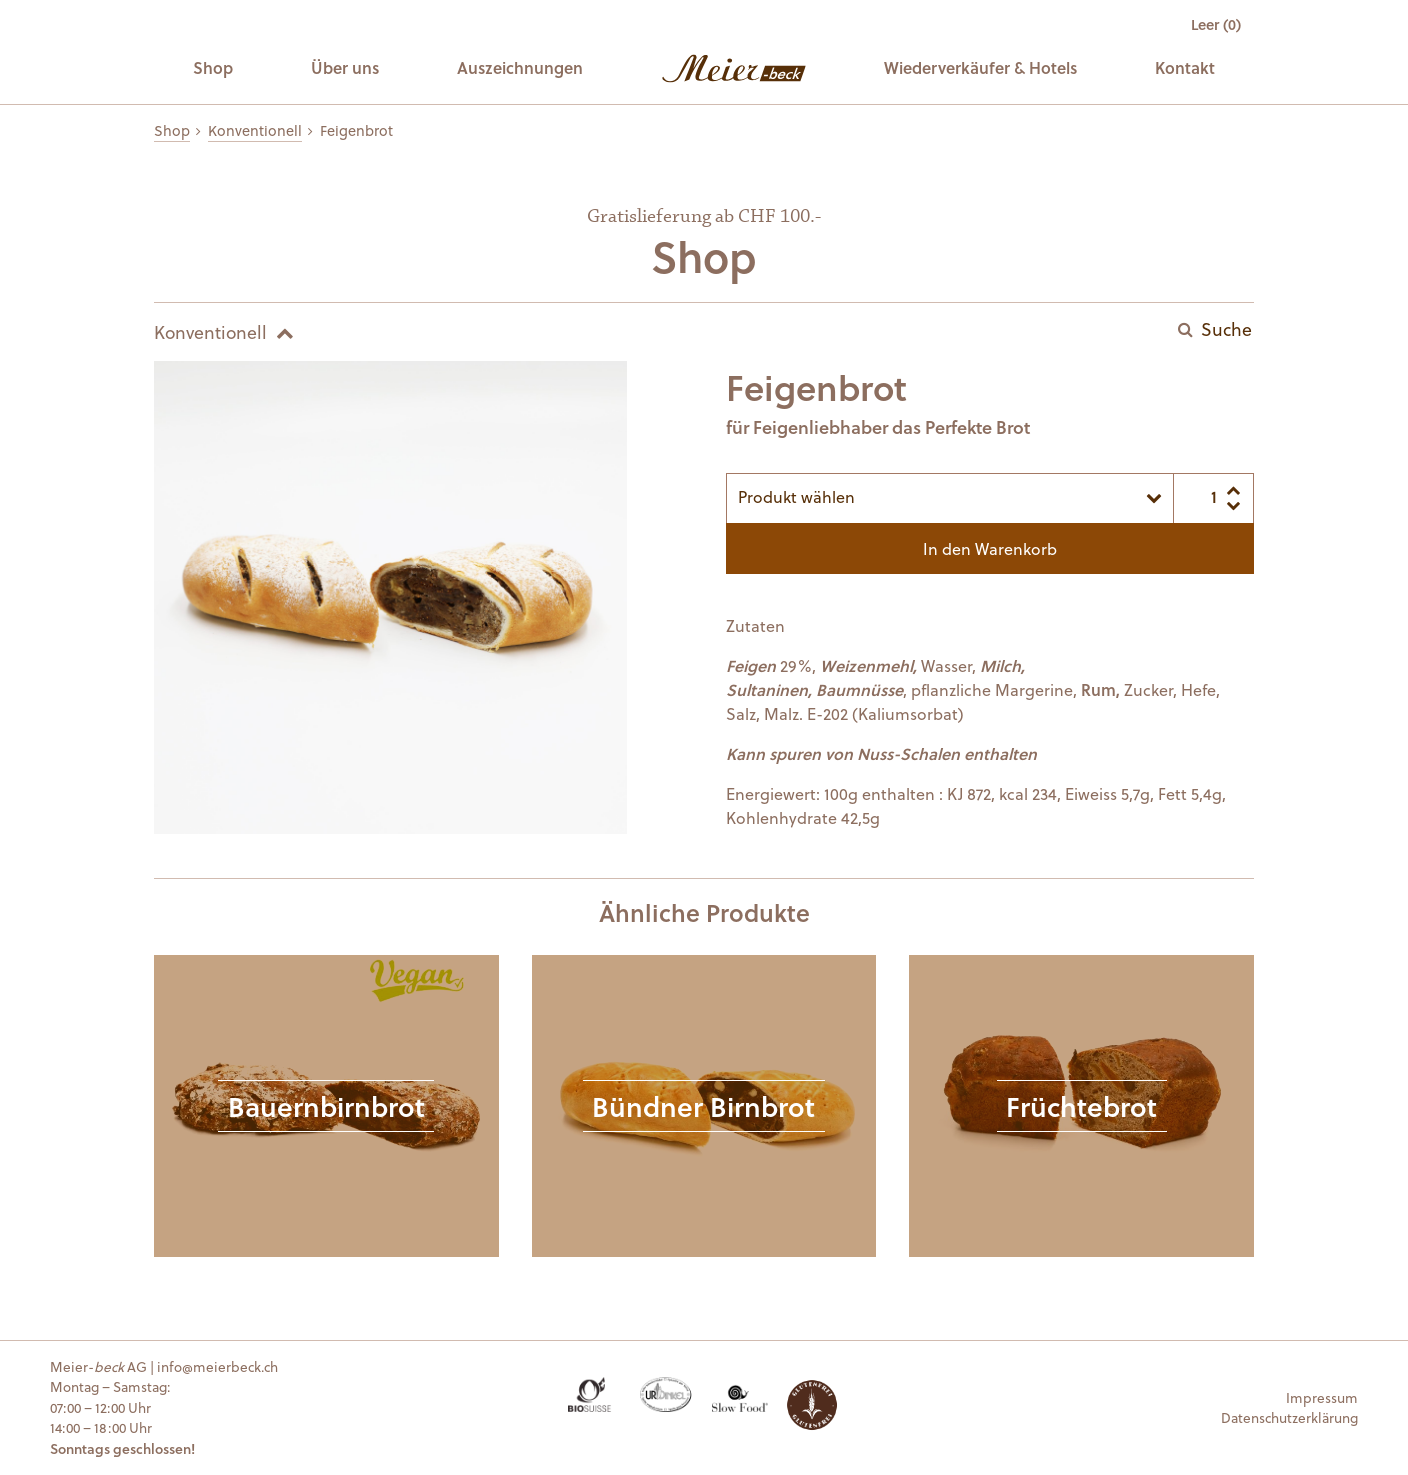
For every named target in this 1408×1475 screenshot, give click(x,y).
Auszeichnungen (520, 67)
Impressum (1322, 1397)
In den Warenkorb (990, 548)
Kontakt (1185, 67)
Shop (213, 67)
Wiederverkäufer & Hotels (980, 67)
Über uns (345, 67)
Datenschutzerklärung (1289, 1417)
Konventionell (255, 130)
